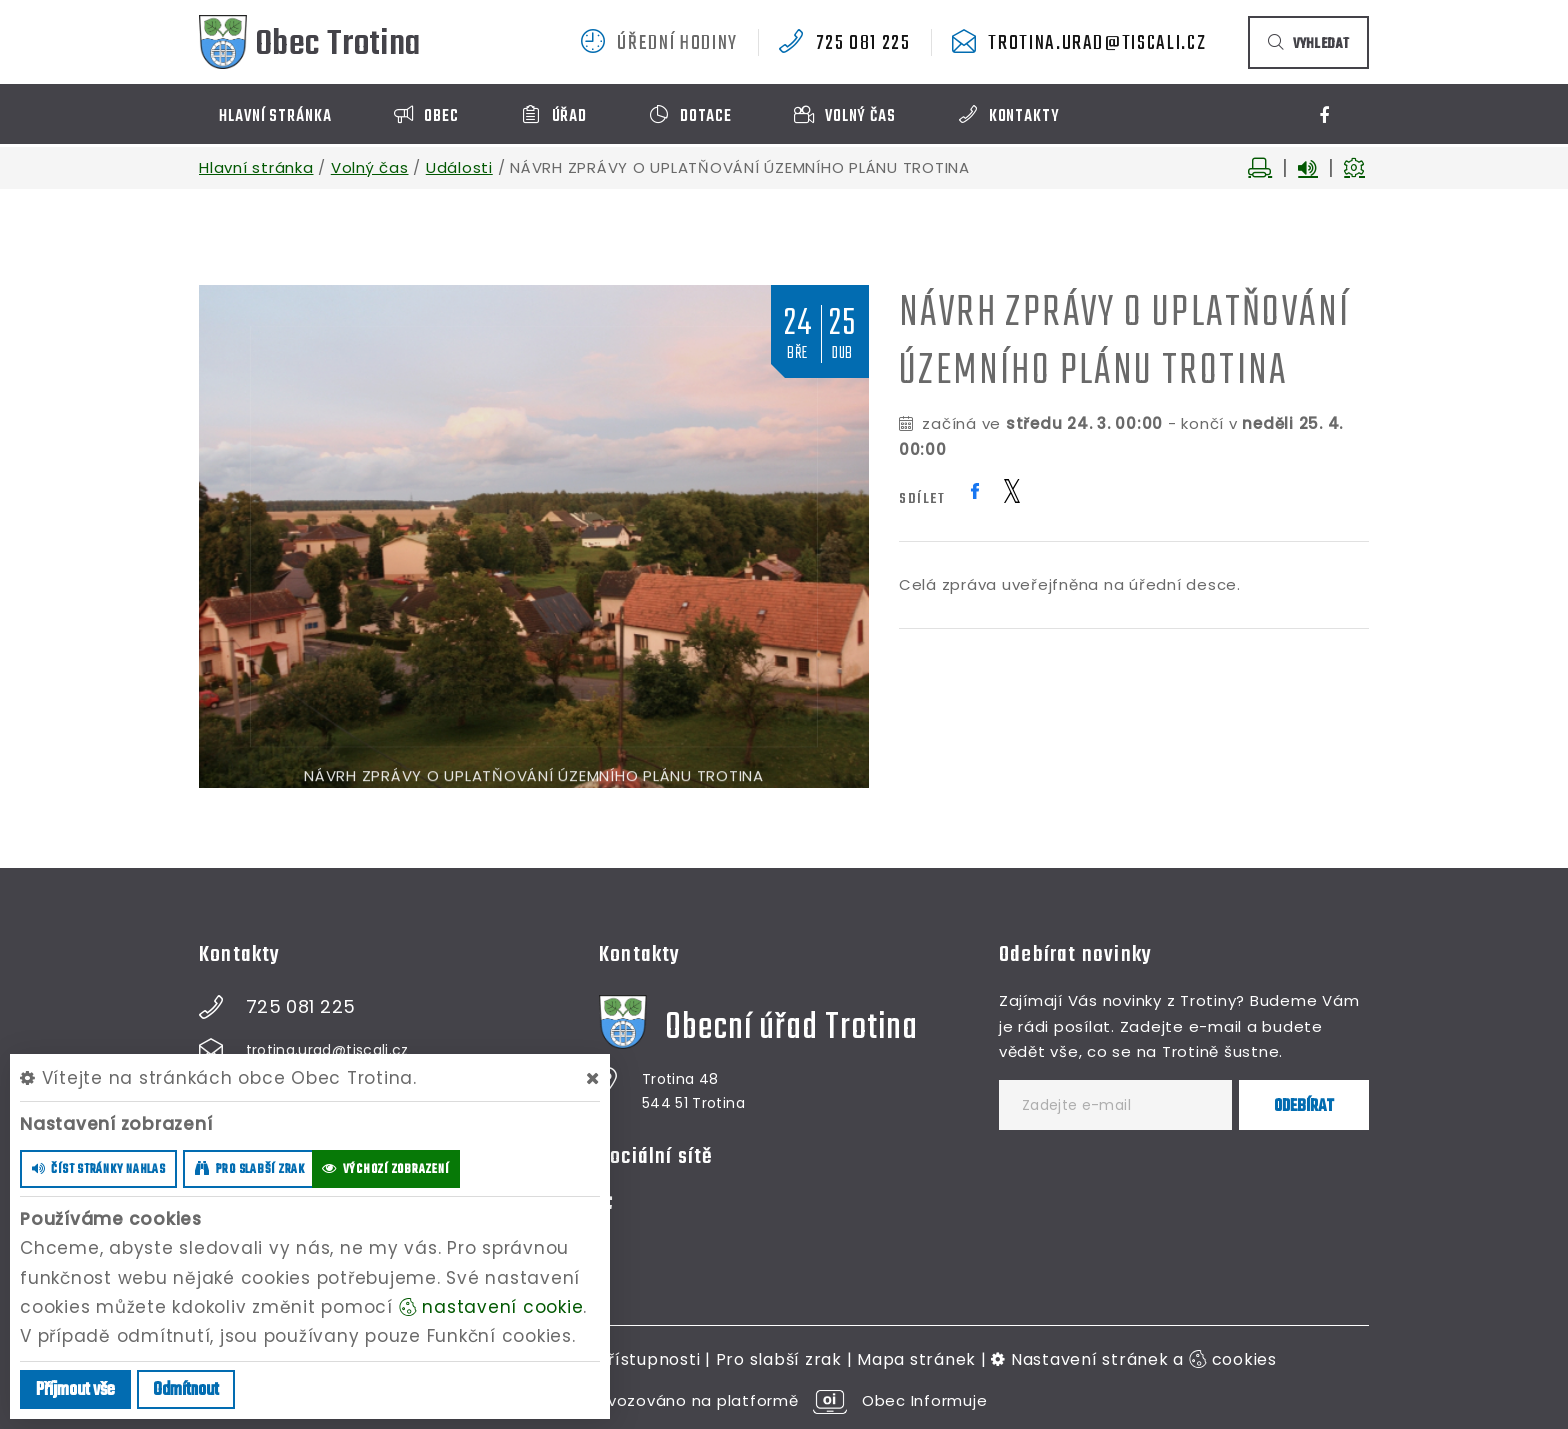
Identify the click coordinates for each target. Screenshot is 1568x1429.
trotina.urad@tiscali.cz (1097, 44)
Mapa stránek (916, 1359)
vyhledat (1308, 44)
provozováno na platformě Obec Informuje (784, 1400)
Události (459, 167)
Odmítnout (186, 1390)
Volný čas (370, 167)
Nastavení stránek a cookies (1134, 1359)
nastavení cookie (491, 1307)
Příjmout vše (75, 1390)
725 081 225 (863, 44)
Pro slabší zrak (779, 1359)
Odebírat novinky (1075, 955)
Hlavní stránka (256, 167)
